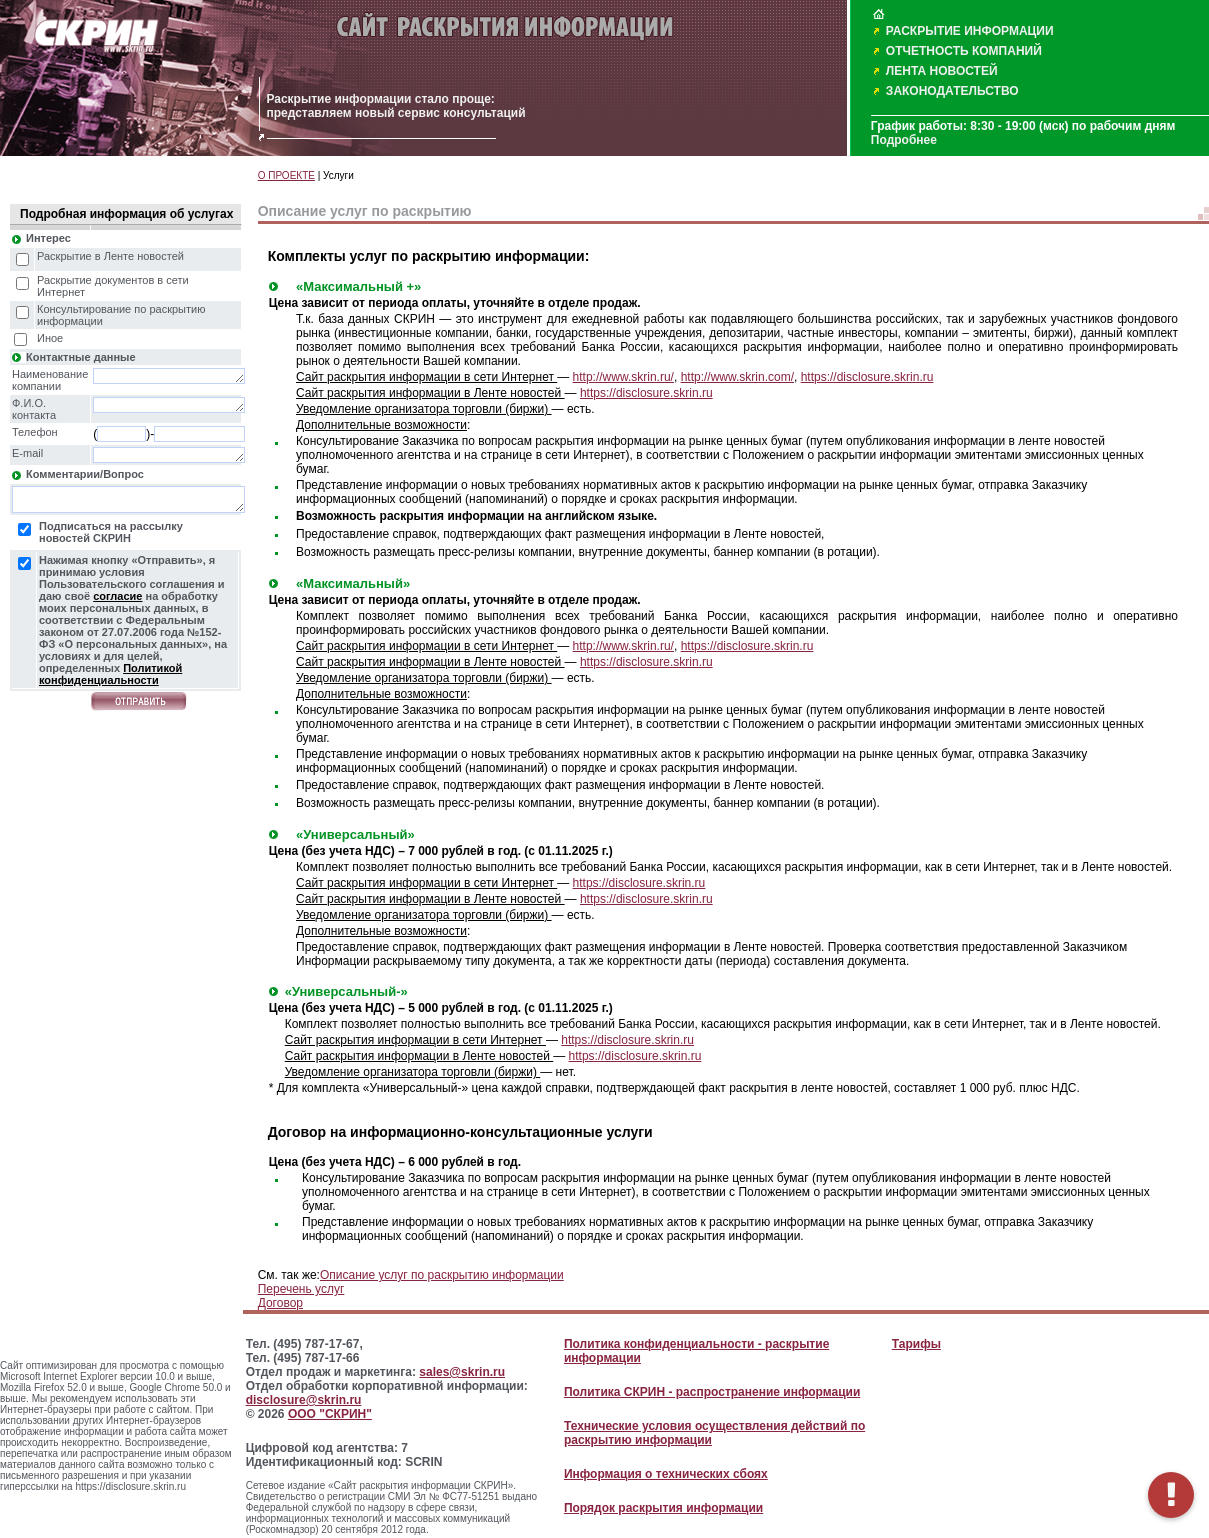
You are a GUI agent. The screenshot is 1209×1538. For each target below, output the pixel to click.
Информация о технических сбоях (666, 1474)
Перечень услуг (301, 1289)
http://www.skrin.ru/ (623, 377)
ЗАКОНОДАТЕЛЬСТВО (952, 91)
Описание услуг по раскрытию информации (442, 1275)
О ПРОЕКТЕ (286, 175)
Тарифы (916, 1344)
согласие (117, 596)
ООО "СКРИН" (330, 1414)
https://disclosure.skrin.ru (867, 377)
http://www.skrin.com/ (737, 377)
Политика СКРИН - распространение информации (712, 1392)
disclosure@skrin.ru (304, 1400)
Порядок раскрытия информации (663, 1508)
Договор (280, 1303)
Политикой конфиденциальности (110, 674)
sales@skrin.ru (462, 1372)
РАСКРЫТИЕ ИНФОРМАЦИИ (970, 31)
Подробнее (904, 140)
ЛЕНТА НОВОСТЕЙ (942, 71)
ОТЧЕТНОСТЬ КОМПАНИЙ (964, 51)
